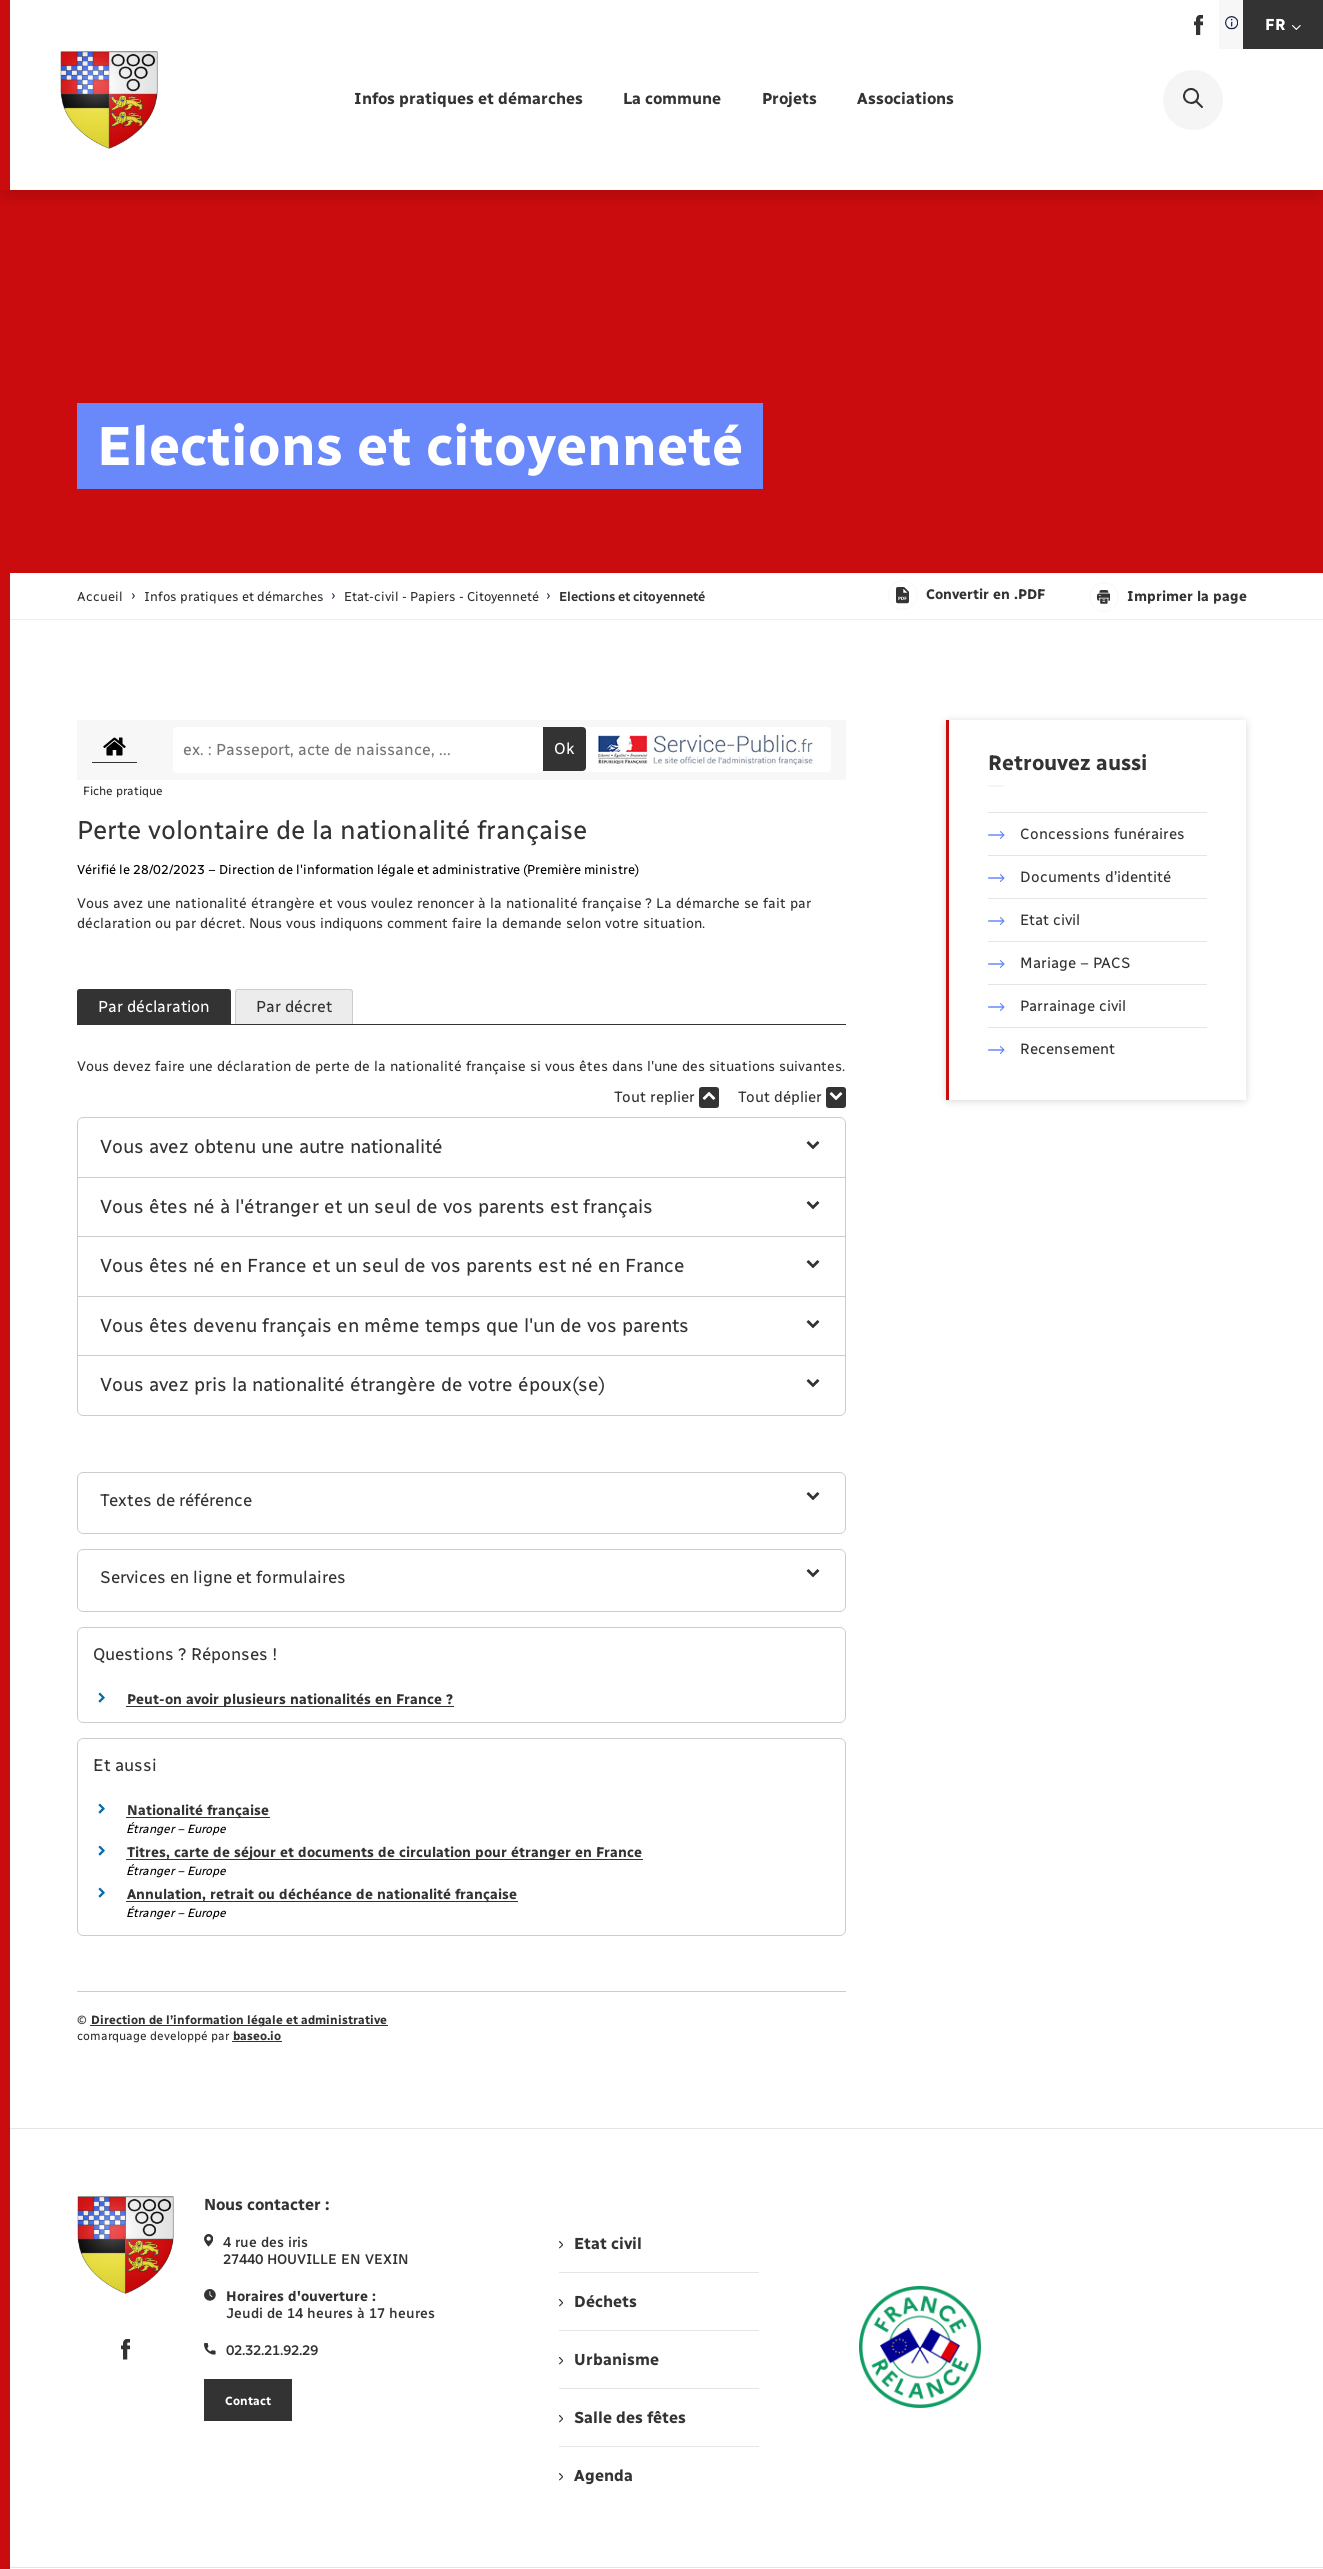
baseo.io (257, 2036)
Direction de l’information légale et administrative (239, 2020)
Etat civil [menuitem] (600, 2243)
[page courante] (632, 596)
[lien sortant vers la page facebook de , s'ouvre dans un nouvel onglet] (1198, 30)
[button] (461, 1147)
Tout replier (666, 1097)
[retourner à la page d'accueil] (109, 100)
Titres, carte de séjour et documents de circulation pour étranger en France (384, 1852)
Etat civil (1034, 920)
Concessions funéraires (1086, 834)
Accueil (100, 596)
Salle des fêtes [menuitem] (622, 2417)
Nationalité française (198, 1810)
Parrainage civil (1057, 1006)
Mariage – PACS (1059, 963)
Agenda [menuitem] (596, 2475)
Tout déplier (792, 1097)
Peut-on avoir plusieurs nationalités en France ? (290, 1699)
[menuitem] (468, 99)
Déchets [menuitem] (598, 2301)
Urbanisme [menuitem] (609, 2359)
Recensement (1051, 1049)
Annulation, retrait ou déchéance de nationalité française (322, 1894)
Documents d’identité (1079, 877)
